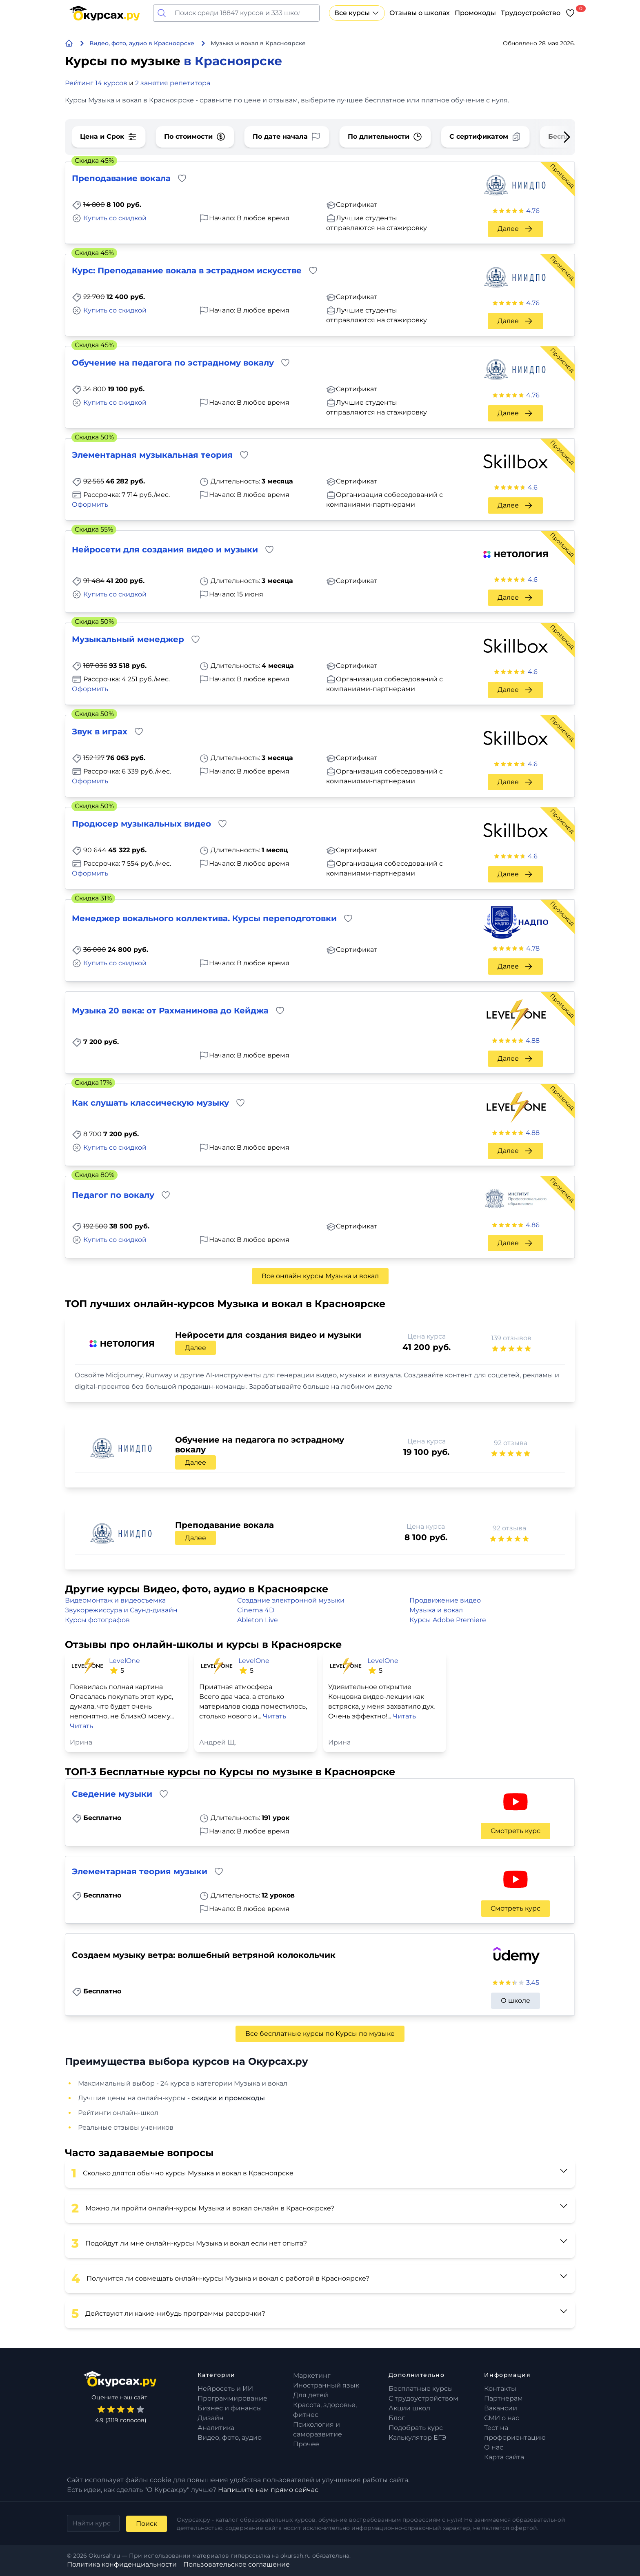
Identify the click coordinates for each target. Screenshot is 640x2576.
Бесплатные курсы (421, 2388)
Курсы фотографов (97, 1620)
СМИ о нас (501, 2418)
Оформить (90, 504)
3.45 (532, 1982)
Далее (515, 229)
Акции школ (409, 2408)
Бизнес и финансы (230, 2408)
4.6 (533, 487)
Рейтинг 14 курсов (96, 83)
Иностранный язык (326, 2385)
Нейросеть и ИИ (225, 2388)
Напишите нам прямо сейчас (268, 2490)
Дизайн (211, 2418)
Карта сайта (504, 2457)
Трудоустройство (530, 13)
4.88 (533, 1040)
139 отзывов (511, 1338)
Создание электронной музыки (290, 1600)
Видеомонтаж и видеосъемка (115, 1600)
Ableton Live (257, 1620)
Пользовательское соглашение (236, 2564)
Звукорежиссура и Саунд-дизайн (121, 1610)
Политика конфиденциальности (122, 2564)
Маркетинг (312, 2375)
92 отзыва (510, 1443)
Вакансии (500, 2408)
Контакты (500, 2388)
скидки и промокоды (228, 2098)
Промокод (562, 175)
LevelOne (124, 1661)
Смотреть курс (515, 1831)
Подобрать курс (416, 2428)
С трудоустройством (423, 2398)
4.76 (533, 211)
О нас (493, 2447)
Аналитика (216, 2428)
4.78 (533, 948)
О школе (515, 2000)
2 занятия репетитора (172, 83)
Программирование (232, 2398)
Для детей (310, 2395)
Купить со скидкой (115, 218)
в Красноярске (233, 61)
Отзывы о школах (419, 13)
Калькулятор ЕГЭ (417, 2437)
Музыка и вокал (436, 1610)
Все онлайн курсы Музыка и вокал (320, 1276)
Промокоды (475, 13)
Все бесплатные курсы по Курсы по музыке (320, 2033)
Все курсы (357, 13)
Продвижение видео (445, 1600)
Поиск (146, 2523)
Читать (81, 1726)
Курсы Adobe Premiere (447, 1620)
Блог (397, 2418)
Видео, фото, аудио (230, 2437)
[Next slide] (554, 137)
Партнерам (503, 2398)
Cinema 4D (255, 1610)
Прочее (306, 2444)
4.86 (533, 1225)
